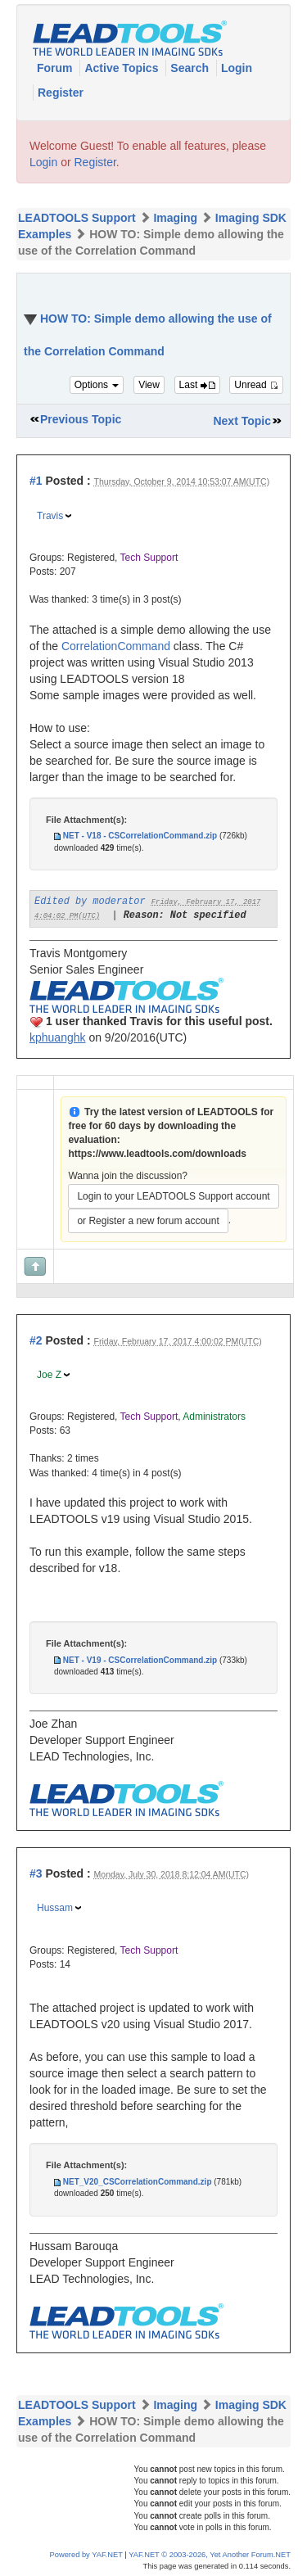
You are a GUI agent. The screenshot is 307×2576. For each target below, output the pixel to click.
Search (191, 68)
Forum (56, 68)
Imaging (175, 217)
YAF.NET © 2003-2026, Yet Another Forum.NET (210, 2555)
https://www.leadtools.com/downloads (157, 1153)
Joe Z (49, 1375)
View (149, 385)
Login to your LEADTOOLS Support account (173, 1196)
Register (61, 92)
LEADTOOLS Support (77, 217)
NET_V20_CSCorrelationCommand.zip (137, 2181)
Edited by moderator (90, 901)
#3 (36, 1873)
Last (197, 385)
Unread (256, 385)
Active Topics (122, 68)
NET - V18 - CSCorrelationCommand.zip (140, 835)
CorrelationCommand (115, 646)
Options (97, 385)
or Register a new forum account (148, 1221)
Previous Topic (80, 419)
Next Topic (242, 420)
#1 (36, 480)
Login (236, 68)
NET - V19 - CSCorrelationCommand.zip (140, 1660)
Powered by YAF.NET (86, 2555)
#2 (36, 1340)
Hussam (55, 1908)
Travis (50, 516)
